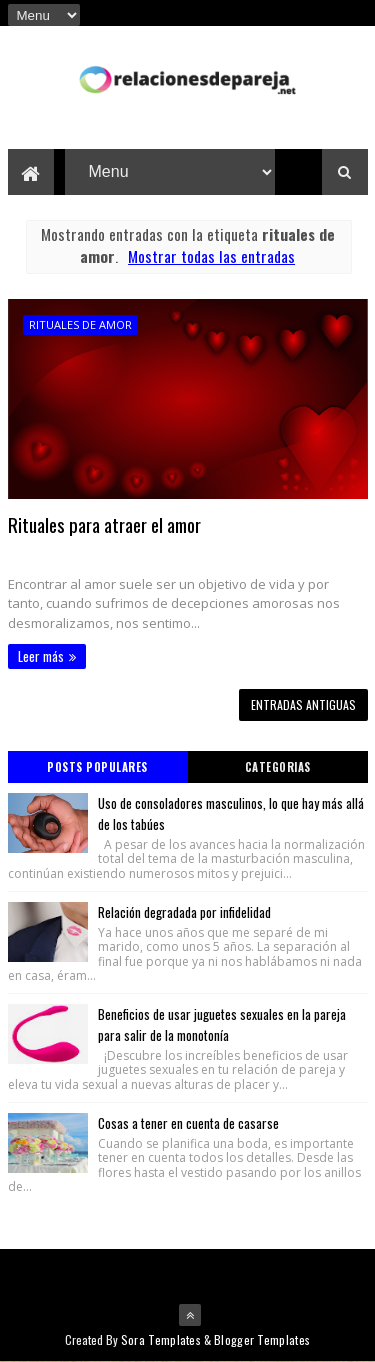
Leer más (41, 656)
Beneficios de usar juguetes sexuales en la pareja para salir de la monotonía (222, 1024)
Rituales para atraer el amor (104, 524)
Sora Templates (161, 1339)
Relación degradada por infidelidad (184, 912)
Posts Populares (97, 767)
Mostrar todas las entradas (211, 256)
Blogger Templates (262, 1339)
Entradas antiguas (303, 704)
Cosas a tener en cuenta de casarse (188, 1123)
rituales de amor (80, 324)
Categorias (278, 767)
